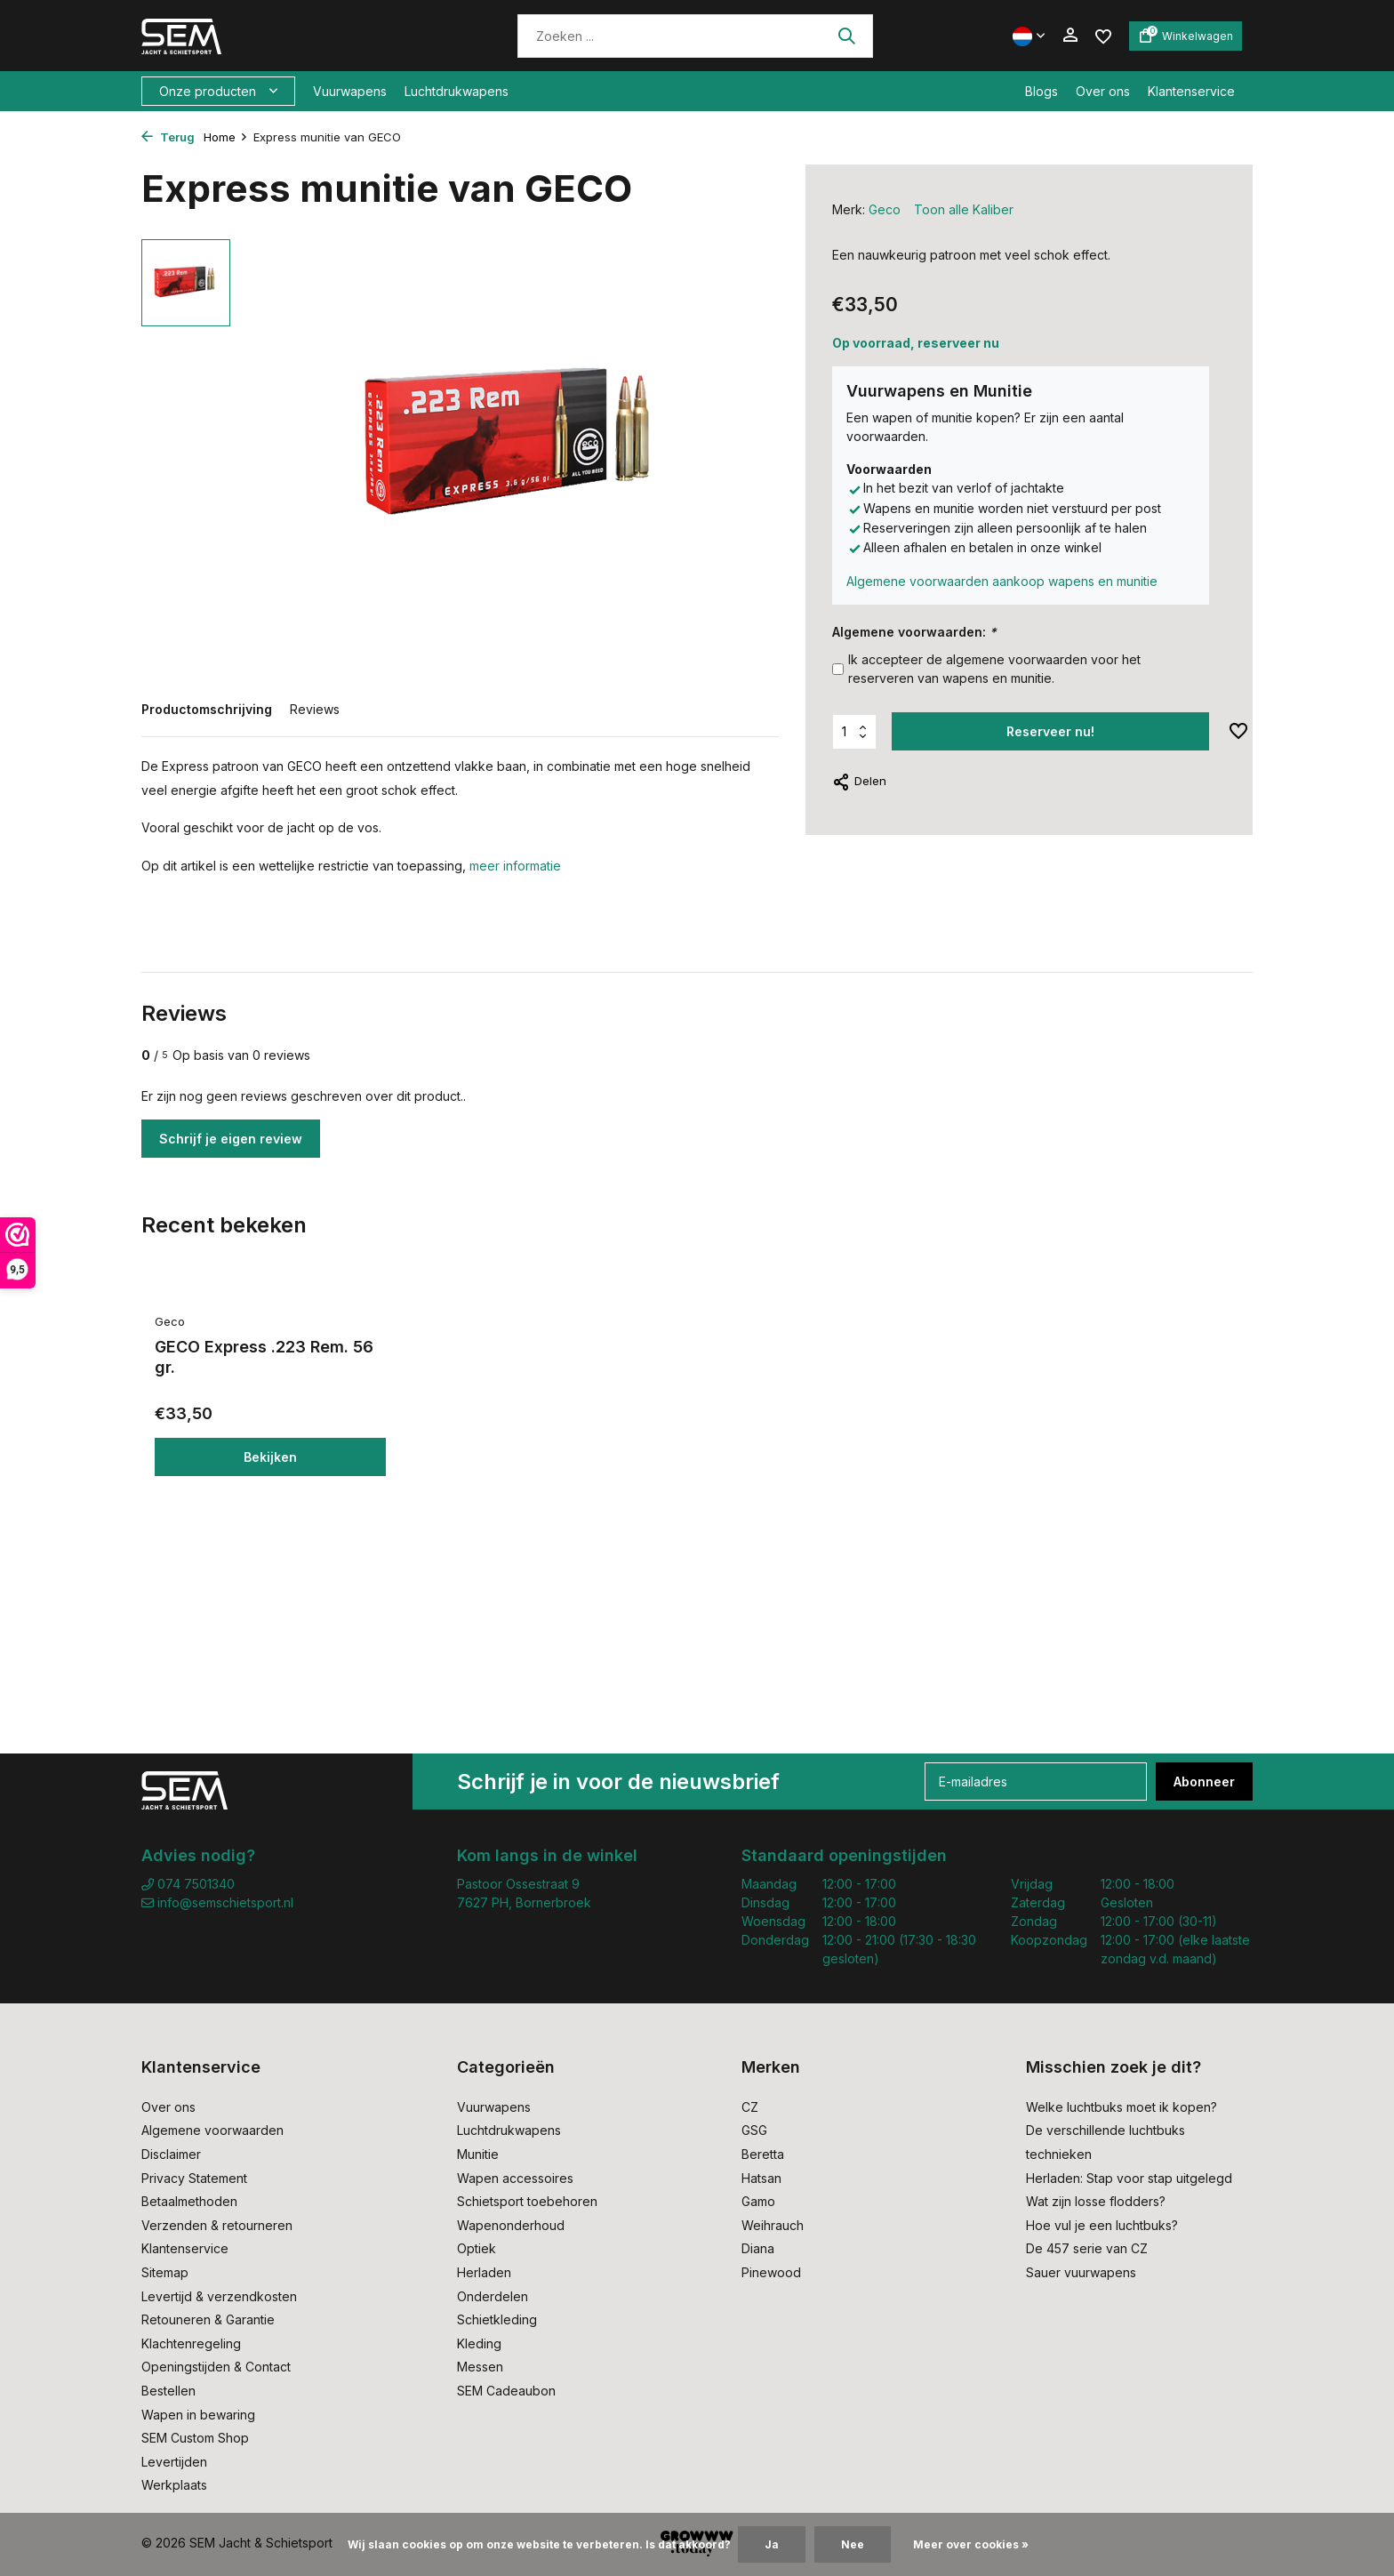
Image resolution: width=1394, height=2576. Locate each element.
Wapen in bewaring (198, 2414)
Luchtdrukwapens (457, 91)
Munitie (478, 2154)
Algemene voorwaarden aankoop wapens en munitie (1002, 581)
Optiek (476, 2248)
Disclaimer (171, 2154)
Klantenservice (1191, 91)
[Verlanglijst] (1103, 35)
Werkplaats (174, 2484)
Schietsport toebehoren (527, 2201)
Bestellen (168, 2390)
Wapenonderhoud (511, 2225)
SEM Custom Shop (195, 2437)
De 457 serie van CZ (1087, 2248)
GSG (754, 2130)
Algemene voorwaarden (212, 2130)
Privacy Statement (194, 2178)
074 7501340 (188, 1883)
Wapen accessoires (515, 2178)
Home (226, 137)
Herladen (484, 2272)
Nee (852, 2544)
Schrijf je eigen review (230, 1138)
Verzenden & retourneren (216, 2225)
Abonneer (1204, 1781)
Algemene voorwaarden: (914, 631)
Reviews (315, 709)
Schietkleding (497, 2319)
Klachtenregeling (191, 2343)
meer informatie (515, 865)
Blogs (1041, 91)
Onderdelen (492, 2296)
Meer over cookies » (971, 2544)
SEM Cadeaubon (506, 2390)
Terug (168, 137)
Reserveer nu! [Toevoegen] (1050, 731)
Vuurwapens (350, 91)
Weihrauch (772, 2225)
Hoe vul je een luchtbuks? (1102, 2225)
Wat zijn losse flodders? (1096, 2201)
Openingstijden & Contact (216, 2366)
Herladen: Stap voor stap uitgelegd (1129, 2178)
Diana (757, 2248)
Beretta (762, 2154)
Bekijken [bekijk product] (270, 1457)
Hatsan (761, 2178)
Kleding (479, 2343)
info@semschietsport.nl (217, 1902)
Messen (480, 2366)
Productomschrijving (206, 709)
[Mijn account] (1070, 35)
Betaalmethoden (189, 2201)
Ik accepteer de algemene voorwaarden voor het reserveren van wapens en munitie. (994, 669)
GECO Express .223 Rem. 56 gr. (264, 1356)
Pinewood (771, 2272)
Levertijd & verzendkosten (219, 2296)
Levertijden (174, 2461)
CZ (749, 2107)
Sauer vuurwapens (1081, 2272)
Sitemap (164, 2272)
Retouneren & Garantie (208, 2319)
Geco (885, 209)
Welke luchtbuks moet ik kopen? (1121, 2107)
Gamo (758, 2201)
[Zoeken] (695, 36)
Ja (772, 2544)
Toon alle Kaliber (963, 209)
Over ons (1103, 91)
